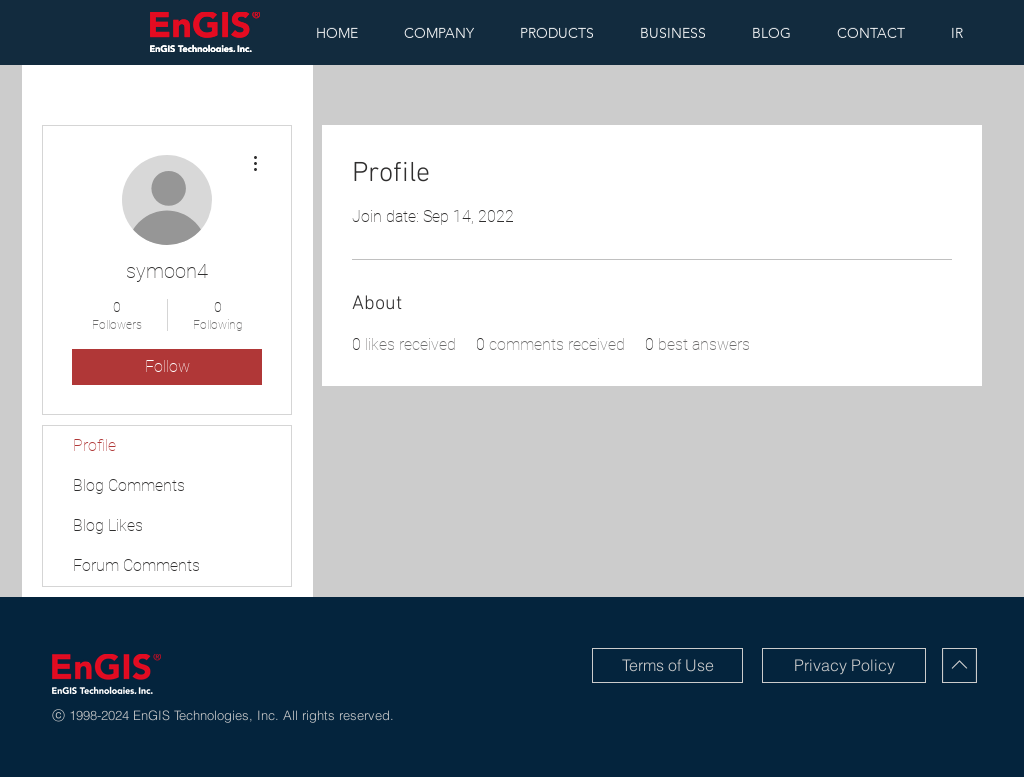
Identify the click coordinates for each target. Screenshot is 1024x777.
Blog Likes (108, 525)
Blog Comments (129, 485)
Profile (94, 445)
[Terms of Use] (667, 665)
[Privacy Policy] (844, 665)
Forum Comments (136, 565)
